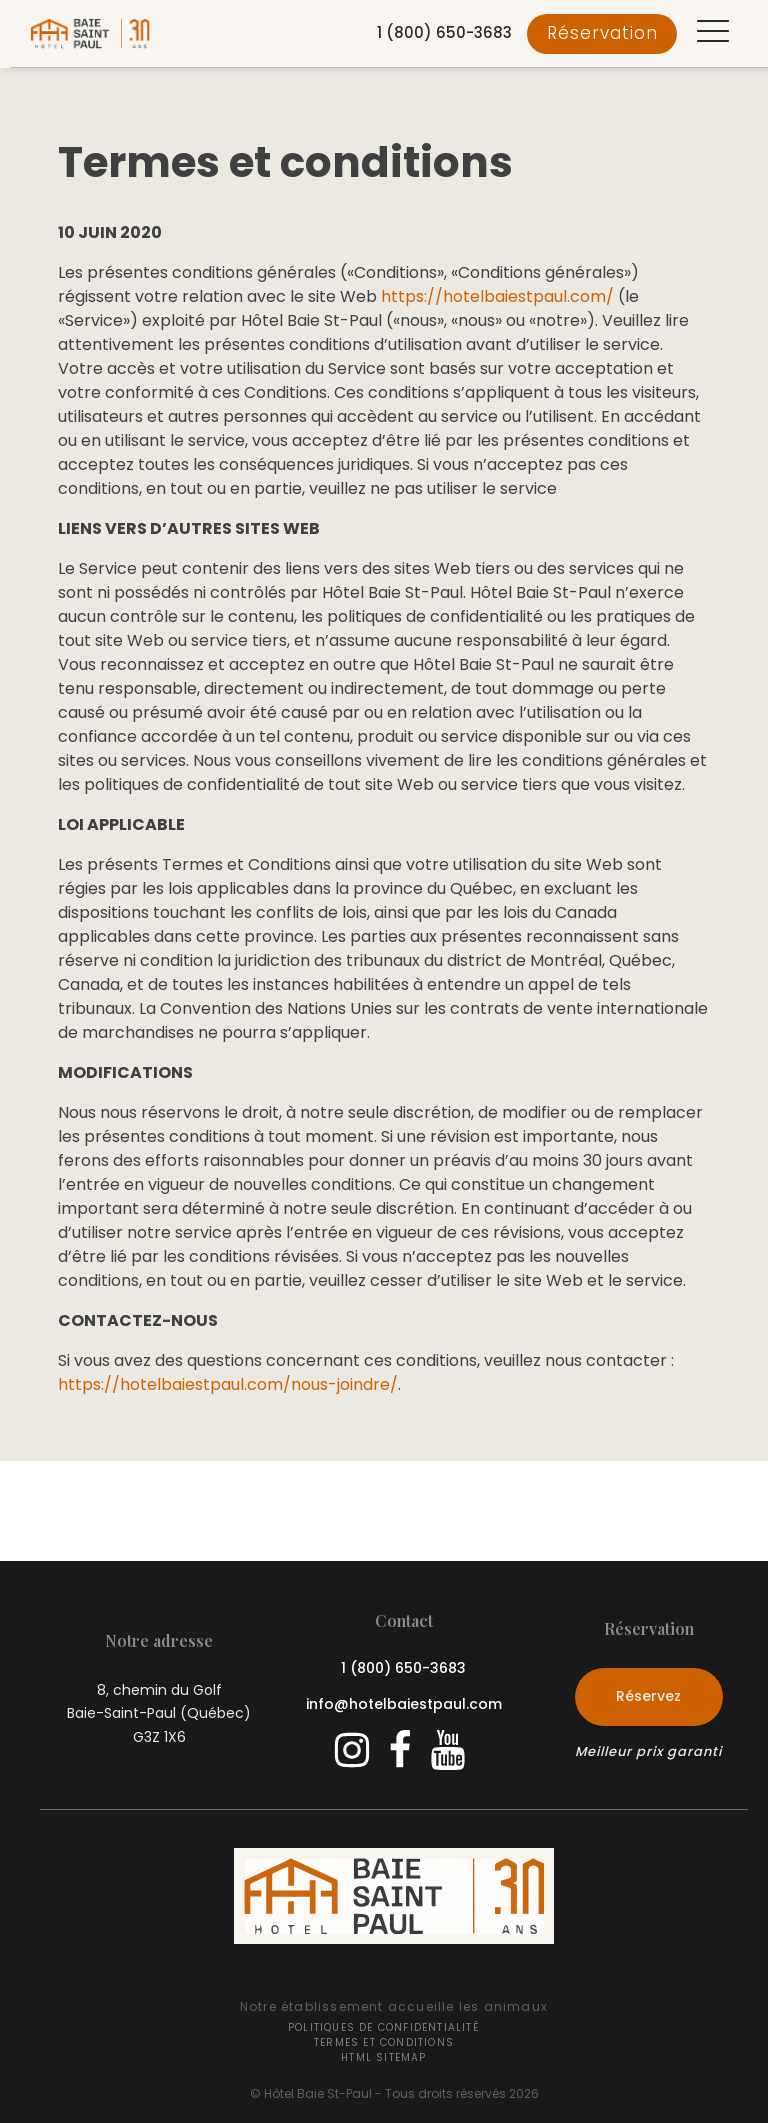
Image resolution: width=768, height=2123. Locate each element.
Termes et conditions (384, 2042)
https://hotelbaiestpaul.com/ (497, 296)
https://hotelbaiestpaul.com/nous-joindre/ (228, 1384)
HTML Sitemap (383, 2057)
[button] (713, 33)
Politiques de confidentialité (384, 2027)
